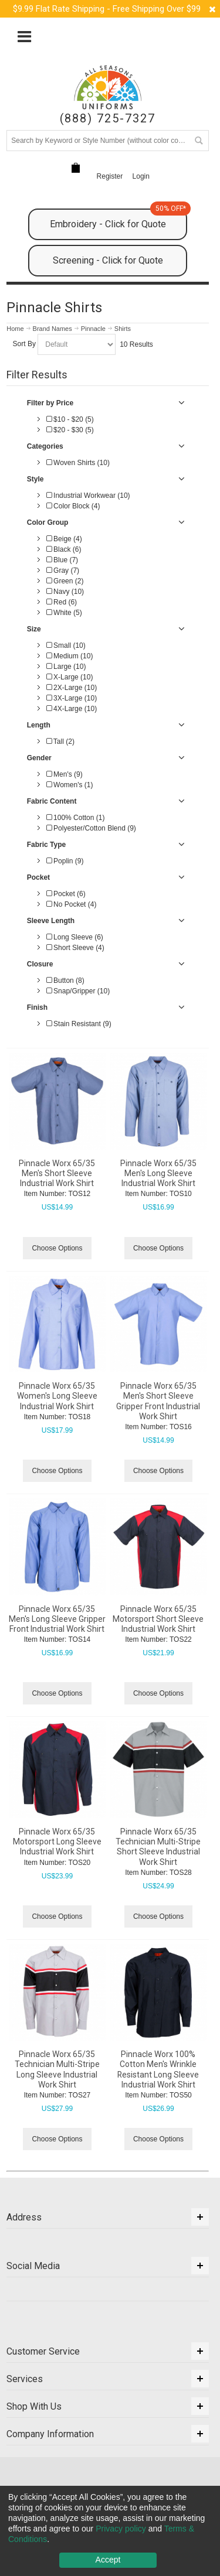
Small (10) (66, 645)
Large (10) (66, 666)
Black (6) (64, 549)
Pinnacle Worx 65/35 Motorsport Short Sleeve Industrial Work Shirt (158, 1619)
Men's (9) (64, 774)
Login (141, 176)
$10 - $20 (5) (70, 419)
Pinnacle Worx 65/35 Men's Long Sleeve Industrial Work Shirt (158, 1173)
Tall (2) (60, 741)
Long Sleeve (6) (74, 937)
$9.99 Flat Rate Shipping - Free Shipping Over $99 (107, 9)
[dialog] (110, 2531)
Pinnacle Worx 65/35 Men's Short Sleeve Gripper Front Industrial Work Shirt (158, 1401)
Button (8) (65, 980)
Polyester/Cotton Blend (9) (91, 828)
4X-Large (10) (71, 709)
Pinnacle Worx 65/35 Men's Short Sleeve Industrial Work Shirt (57, 1173)
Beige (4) (64, 539)
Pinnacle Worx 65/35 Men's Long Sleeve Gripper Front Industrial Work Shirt (57, 1619)
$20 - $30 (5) (70, 430)
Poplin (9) (65, 861)
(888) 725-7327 (107, 118)
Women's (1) (69, 785)
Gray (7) (62, 570)
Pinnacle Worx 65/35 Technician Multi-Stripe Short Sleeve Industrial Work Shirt (158, 1847)
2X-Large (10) (71, 688)
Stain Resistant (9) (78, 1024)
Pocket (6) (66, 894)
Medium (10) (69, 656)
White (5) (64, 613)
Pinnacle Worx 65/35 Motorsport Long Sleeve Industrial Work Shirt (57, 1841)
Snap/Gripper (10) (78, 991)
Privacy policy (121, 2528)
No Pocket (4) (71, 904)
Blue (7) (62, 560)
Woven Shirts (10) (78, 463)
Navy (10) (65, 591)
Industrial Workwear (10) (88, 495)
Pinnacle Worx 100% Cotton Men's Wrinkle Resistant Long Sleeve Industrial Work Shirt (158, 2069)
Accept (108, 2559)
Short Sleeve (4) (75, 948)
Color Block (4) (73, 506)
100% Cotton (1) (75, 818)
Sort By (24, 344)
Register (110, 176)
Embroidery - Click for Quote (118, 219)
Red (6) (61, 602)
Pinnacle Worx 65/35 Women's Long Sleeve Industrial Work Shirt (57, 1395)
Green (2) (65, 581)
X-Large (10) (69, 677)
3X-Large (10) (71, 698)
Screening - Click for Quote (108, 260)
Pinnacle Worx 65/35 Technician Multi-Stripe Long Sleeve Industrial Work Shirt (57, 2069)
